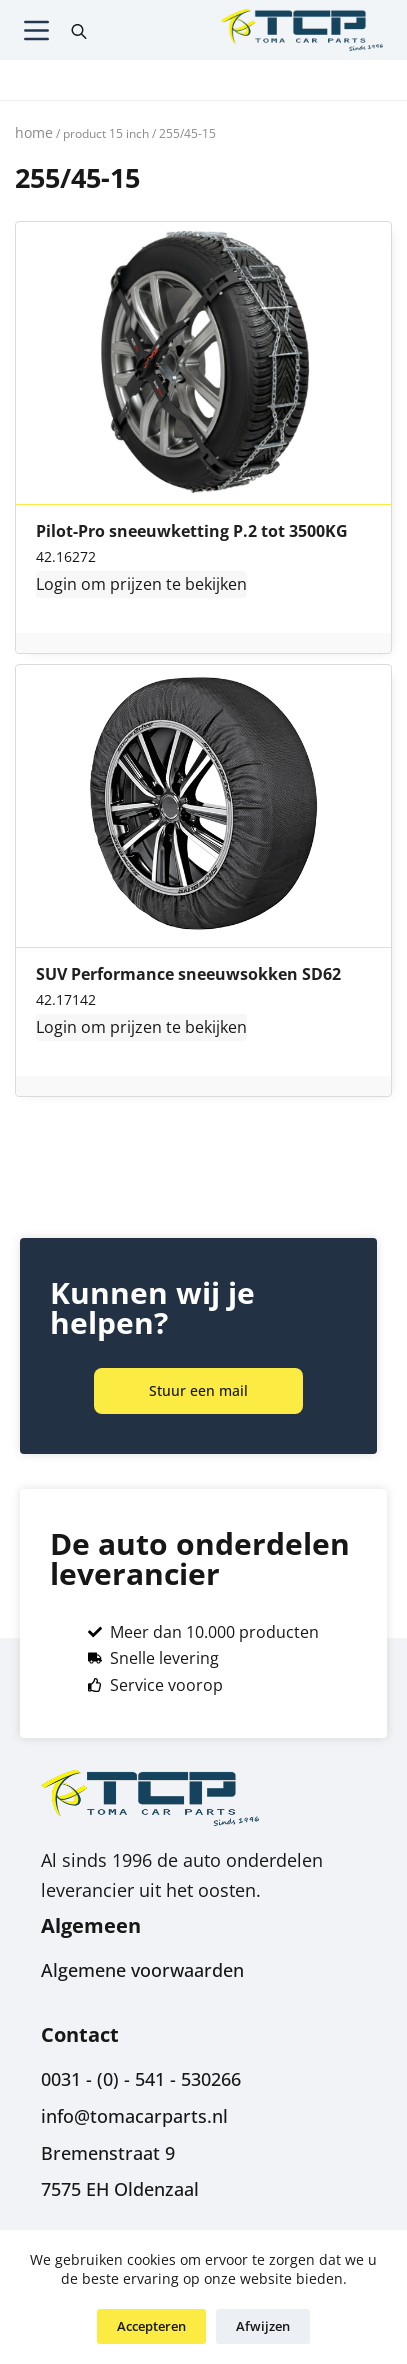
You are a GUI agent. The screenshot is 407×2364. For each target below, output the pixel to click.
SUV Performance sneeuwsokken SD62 (188, 975)
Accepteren (151, 2326)
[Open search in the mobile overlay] (79, 30)
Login (56, 584)
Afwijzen (263, 2326)
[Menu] (36, 30)
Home (34, 132)
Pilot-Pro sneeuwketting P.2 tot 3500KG (192, 532)
